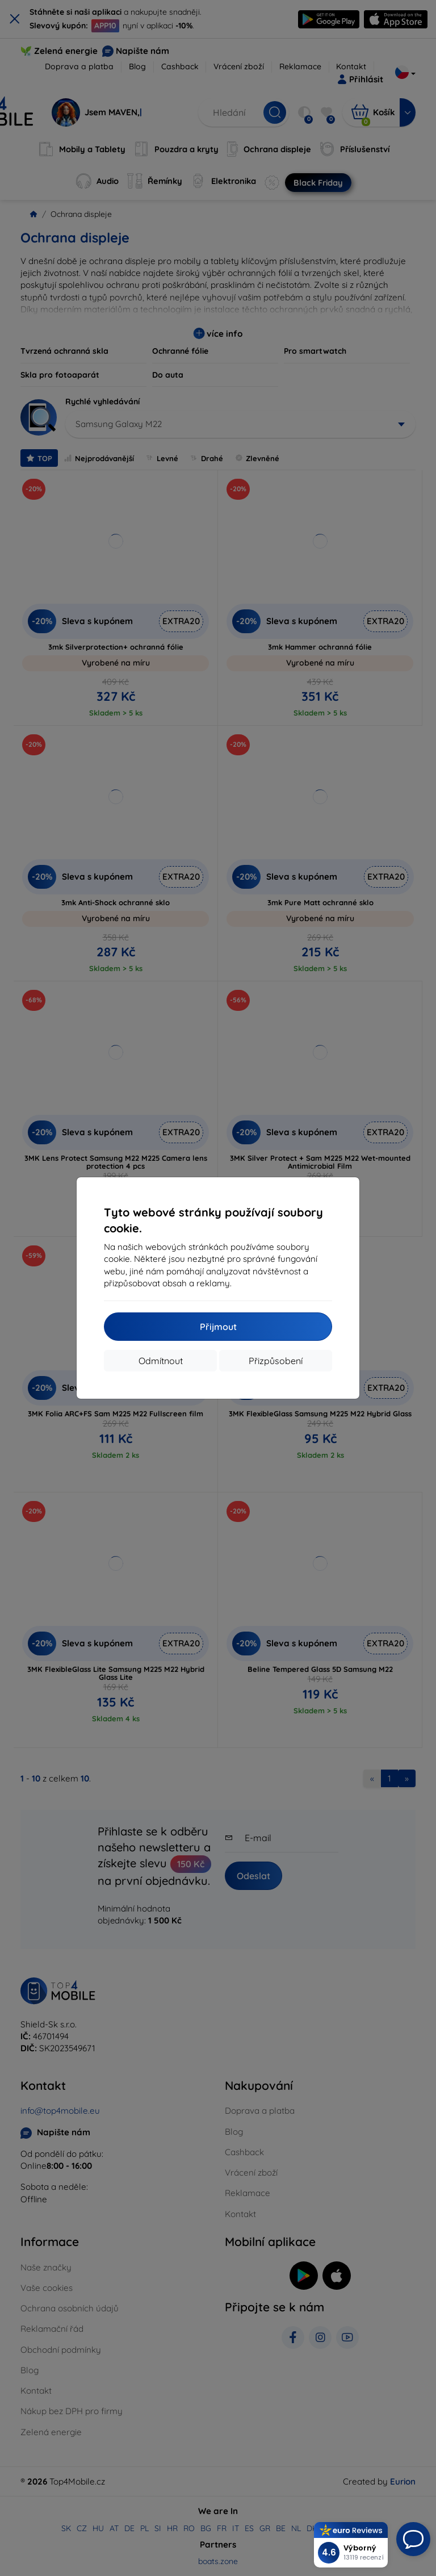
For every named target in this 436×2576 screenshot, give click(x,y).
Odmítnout (161, 1360)
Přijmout (218, 1326)
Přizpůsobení (276, 1360)
